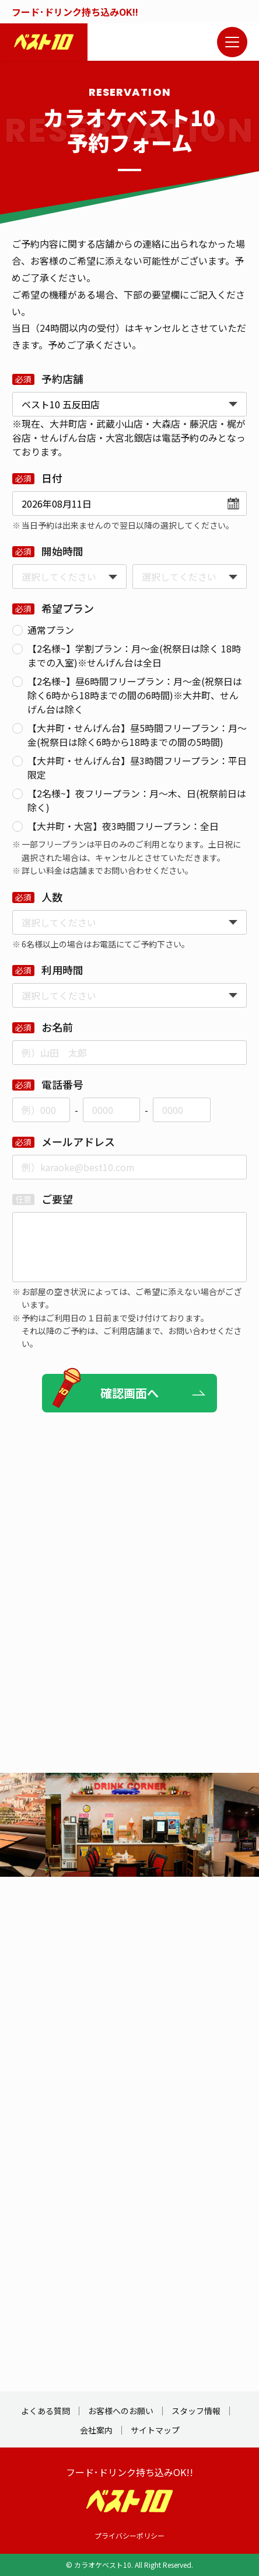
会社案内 (96, 2430)
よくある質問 (45, 2411)
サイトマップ (155, 2430)
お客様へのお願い (120, 2411)
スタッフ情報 (196, 2411)
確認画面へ (129, 1392)
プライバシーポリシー (129, 2535)
